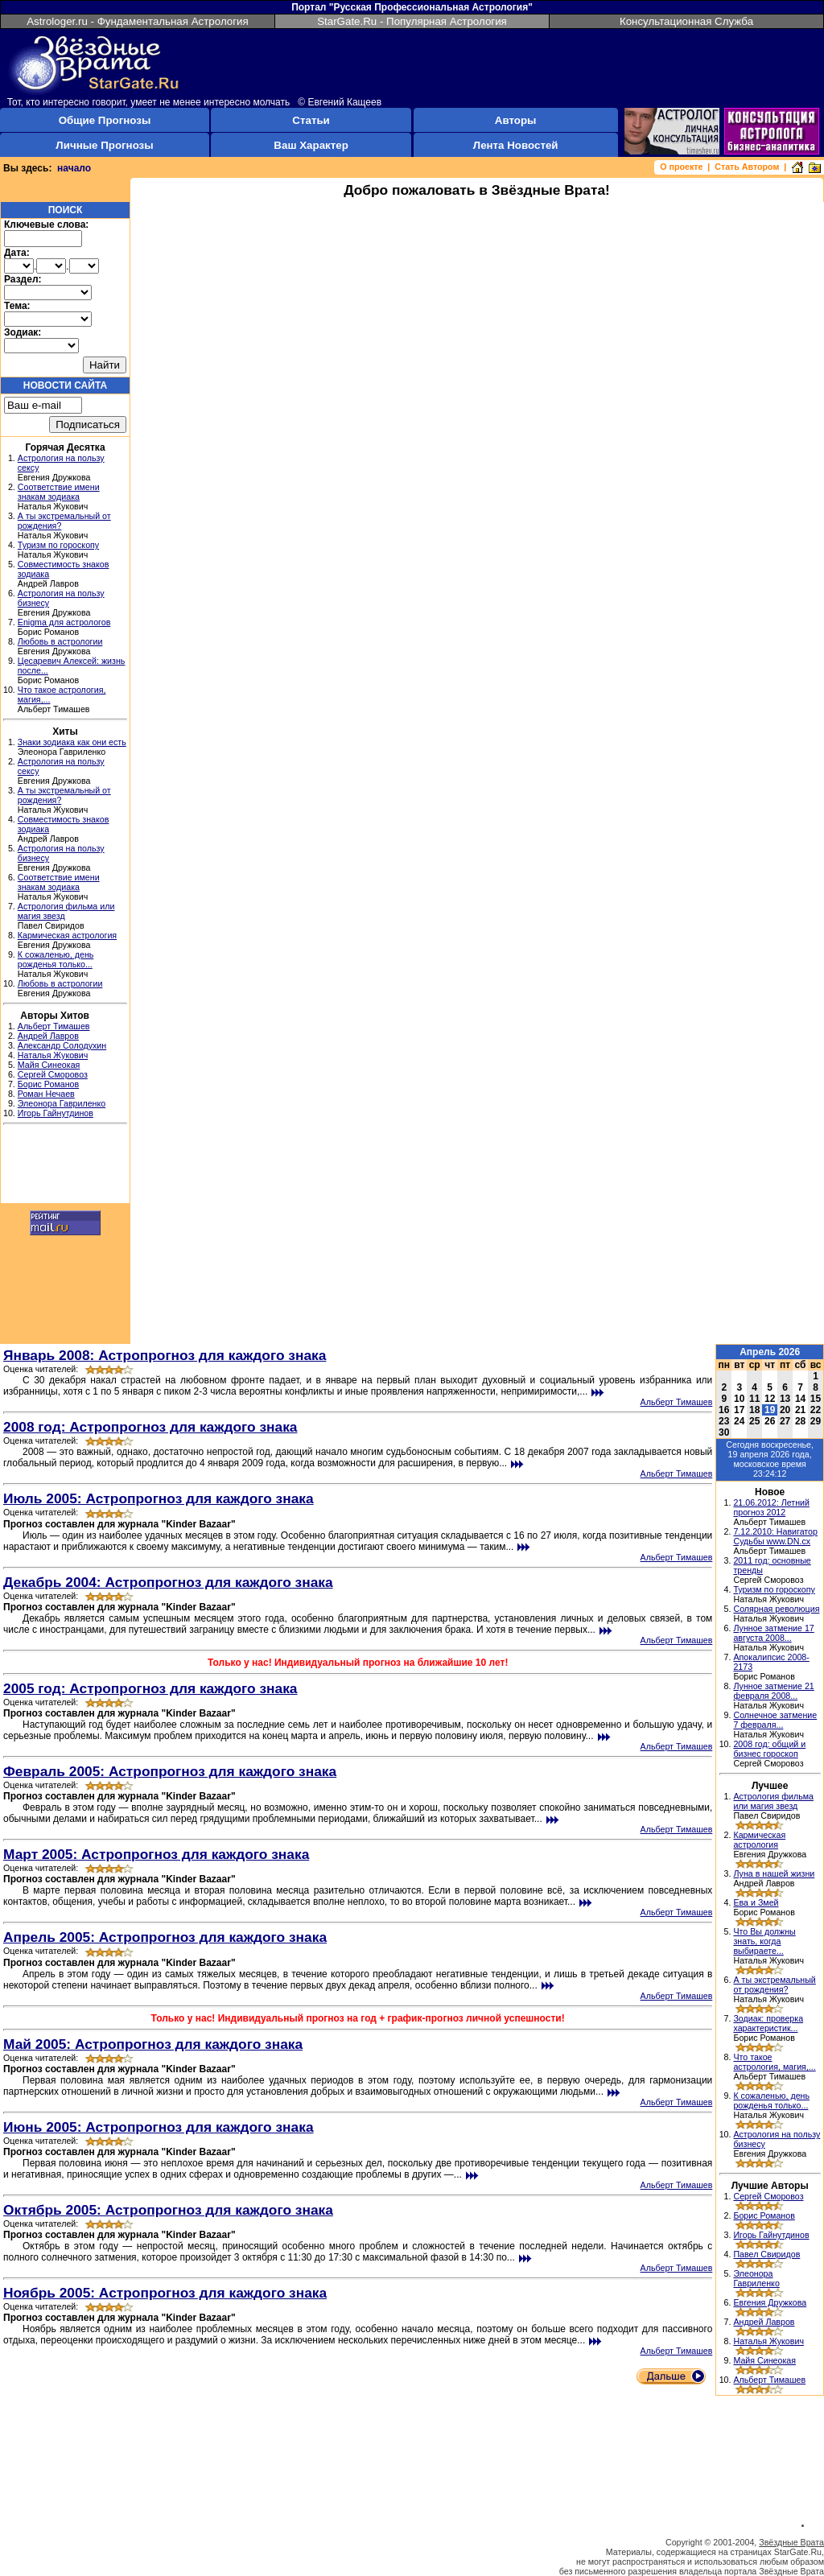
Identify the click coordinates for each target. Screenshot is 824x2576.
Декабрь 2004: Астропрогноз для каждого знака (168, 1582)
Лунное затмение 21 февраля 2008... (773, 1690)
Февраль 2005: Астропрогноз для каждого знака (169, 1771)
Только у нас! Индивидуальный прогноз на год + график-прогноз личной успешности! (358, 2018)
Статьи (310, 120)
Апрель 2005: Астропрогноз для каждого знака (165, 1937)
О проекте (681, 166)
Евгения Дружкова (769, 2302)
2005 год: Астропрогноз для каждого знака (150, 1688)
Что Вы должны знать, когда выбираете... (764, 1941)
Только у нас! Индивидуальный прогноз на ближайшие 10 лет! (358, 1662)
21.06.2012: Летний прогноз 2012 (771, 1507)
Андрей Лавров (48, 1036)
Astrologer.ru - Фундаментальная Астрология (138, 21)
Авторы (516, 120)
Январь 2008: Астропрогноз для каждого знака (164, 1355)
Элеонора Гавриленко (61, 1103)
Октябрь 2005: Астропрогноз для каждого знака (168, 2210)
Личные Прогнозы (104, 145)
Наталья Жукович (53, 1055)
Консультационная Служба (686, 21)
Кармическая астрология (67, 935)
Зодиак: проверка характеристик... (768, 2023)
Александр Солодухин (62, 1045)
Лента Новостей (515, 145)
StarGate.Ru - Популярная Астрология (412, 21)
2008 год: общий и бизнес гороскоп (769, 1748)
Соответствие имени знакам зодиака (59, 491)
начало (74, 168)
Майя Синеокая (49, 1065)
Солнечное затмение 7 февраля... (775, 1719)
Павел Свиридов (766, 2254)
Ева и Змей (755, 1902)
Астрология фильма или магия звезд (773, 1801)
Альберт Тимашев (54, 1026)
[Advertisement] (65, 1166)
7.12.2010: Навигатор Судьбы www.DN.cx (775, 1536)
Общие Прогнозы (105, 120)
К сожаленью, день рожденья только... (56, 959)
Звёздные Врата (791, 2542)
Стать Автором (747, 166)
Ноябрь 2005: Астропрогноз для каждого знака (165, 2293)
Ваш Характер (311, 145)
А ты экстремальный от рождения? (774, 1984)
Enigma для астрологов (64, 622)
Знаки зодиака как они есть (72, 742)
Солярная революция (776, 1609)
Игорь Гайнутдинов (55, 1113)
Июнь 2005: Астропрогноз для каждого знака (158, 2127)
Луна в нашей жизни (773, 1873)
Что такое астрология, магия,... (774, 2061)
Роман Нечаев (46, 1093)
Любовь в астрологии (60, 641)
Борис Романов (48, 1084)
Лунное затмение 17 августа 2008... (773, 1632)
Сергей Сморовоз (53, 1074)
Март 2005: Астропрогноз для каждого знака (156, 1854)
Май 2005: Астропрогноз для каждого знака (153, 2044)
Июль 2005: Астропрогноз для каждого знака (158, 1498)
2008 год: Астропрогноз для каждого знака (150, 1427)
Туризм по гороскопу (58, 545)
